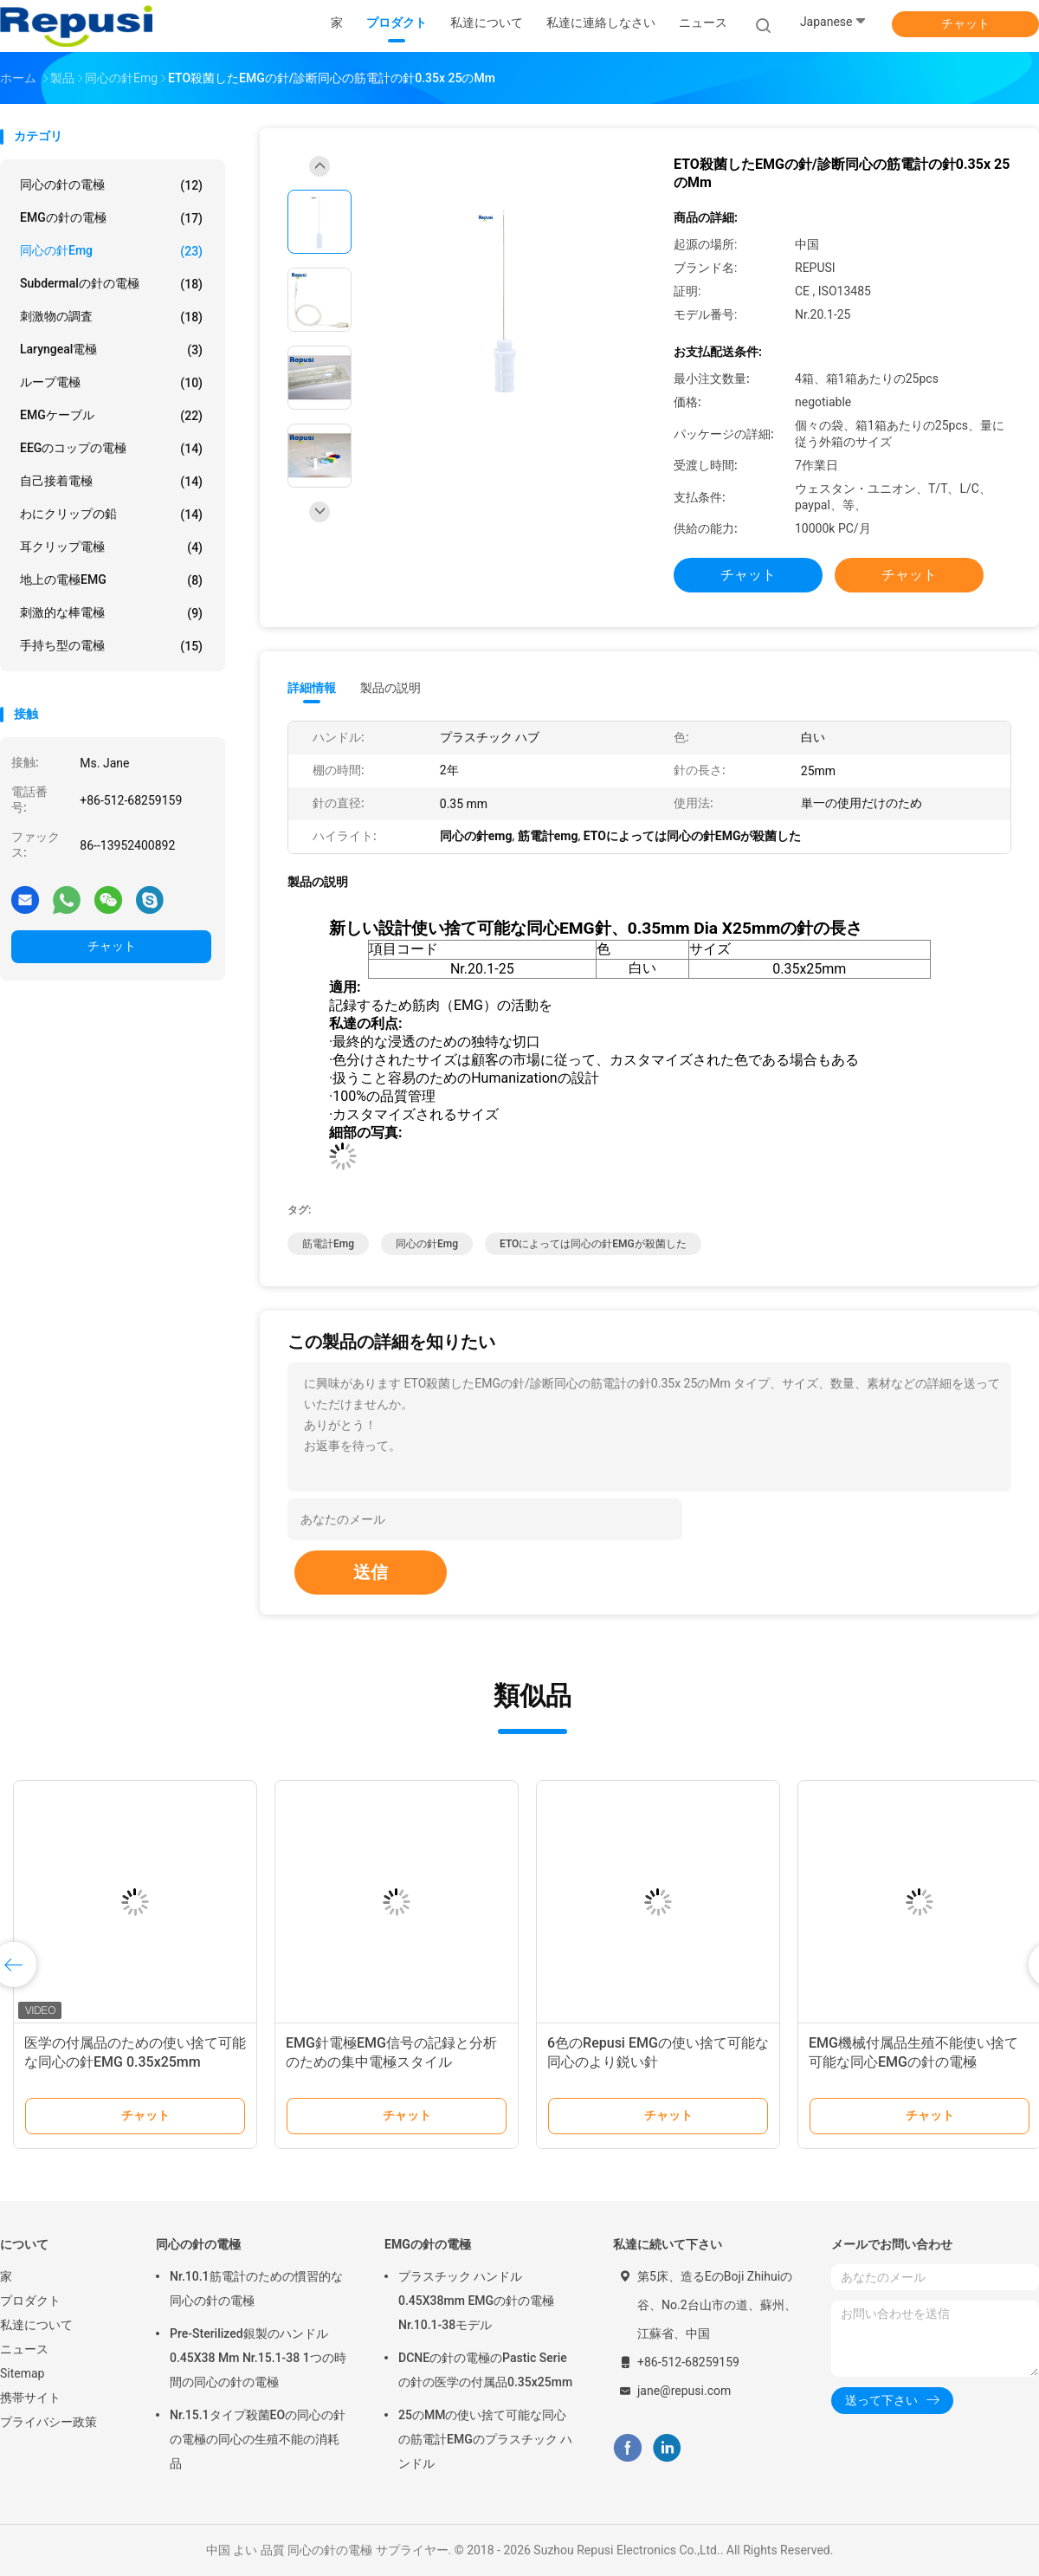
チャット (965, 23)
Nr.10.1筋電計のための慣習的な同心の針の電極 (256, 2288)
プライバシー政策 (48, 2422)
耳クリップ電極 (111, 547)
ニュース (24, 2349)
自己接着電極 (111, 481)
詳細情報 (311, 688)
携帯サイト (30, 2397)
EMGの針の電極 (111, 218)
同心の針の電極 (111, 185)
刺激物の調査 (111, 317)
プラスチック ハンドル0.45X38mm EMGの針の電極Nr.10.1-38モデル (476, 2300)
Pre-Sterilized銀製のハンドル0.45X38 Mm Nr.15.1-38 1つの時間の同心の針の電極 (258, 2358)
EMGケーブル (111, 415)
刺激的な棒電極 (111, 613)
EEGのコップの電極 (111, 448)
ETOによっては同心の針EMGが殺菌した (593, 1244)
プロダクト (30, 2300)
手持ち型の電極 (111, 646)
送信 (370, 1572)
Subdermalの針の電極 (111, 284)
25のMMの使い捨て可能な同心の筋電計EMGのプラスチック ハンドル (485, 2439)
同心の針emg (111, 251)
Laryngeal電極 (111, 350)
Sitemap (22, 2373)
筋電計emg (328, 1244)
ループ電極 (111, 383)
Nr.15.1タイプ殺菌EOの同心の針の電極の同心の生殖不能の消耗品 (257, 2439)
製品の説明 (390, 688)
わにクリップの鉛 (111, 514)
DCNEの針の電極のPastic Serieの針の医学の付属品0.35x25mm (485, 2370)
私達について (36, 2325)
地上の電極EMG (111, 580)
